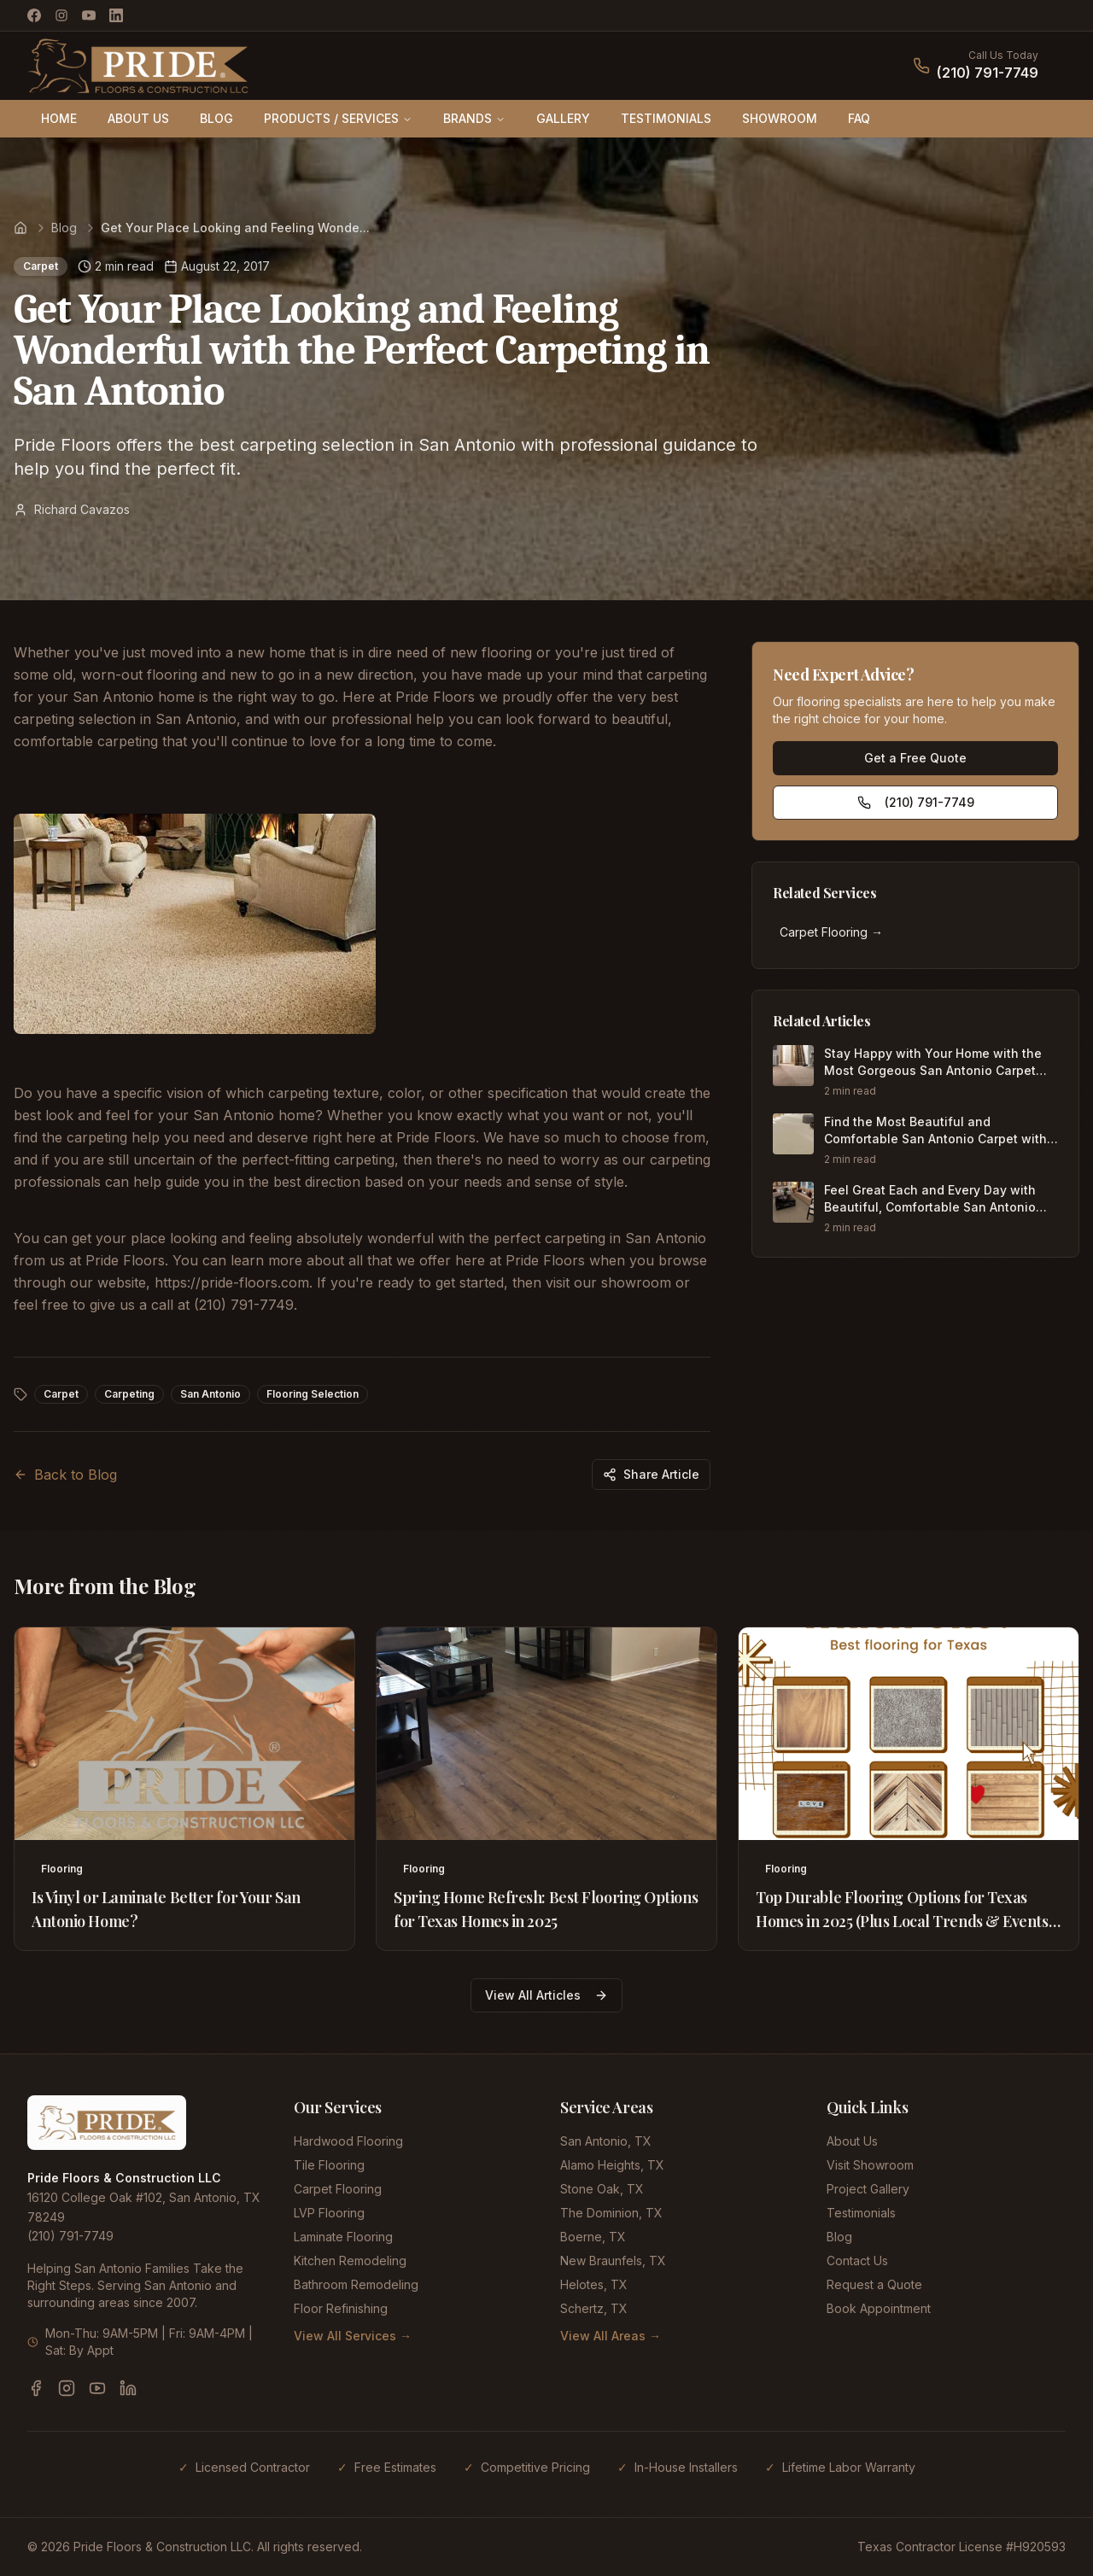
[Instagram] (61, 15)
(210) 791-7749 (987, 72)
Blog (64, 227)
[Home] (20, 228)
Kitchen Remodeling (350, 2260)
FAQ (859, 118)
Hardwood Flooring (348, 2141)
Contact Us (857, 2260)
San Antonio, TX (606, 2141)
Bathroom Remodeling (356, 2284)
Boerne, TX (593, 2236)
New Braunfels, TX (613, 2260)
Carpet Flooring (338, 2189)
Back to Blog (65, 1474)
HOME (59, 118)
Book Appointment (879, 2308)
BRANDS (474, 118)
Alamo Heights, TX (612, 2165)
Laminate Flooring (343, 2236)
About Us (852, 2141)
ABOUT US (138, 118)
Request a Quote (874, 2284)
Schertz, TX (594, 2308)
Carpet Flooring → (831, 932)
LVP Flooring (329, 2212)
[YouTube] (89, 15)
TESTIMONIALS (666, 118)
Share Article (651, 1474)
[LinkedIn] (116, 15)
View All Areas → (610, 2335)
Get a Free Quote (915, 758)
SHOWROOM (779, 118)
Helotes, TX (594, 2284)
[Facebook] (34, 15)
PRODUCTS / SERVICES (338, 118)
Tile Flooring (329, 2165)
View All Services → (353, 2335)
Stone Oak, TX (602, 2189)
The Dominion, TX (611, 2212)
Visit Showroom (870, 2165)
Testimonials (861, 2212)
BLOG (216, 118)
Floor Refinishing (341, 2308)
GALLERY (563, 118)
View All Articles (546, 1995)
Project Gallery (868, 2189)
